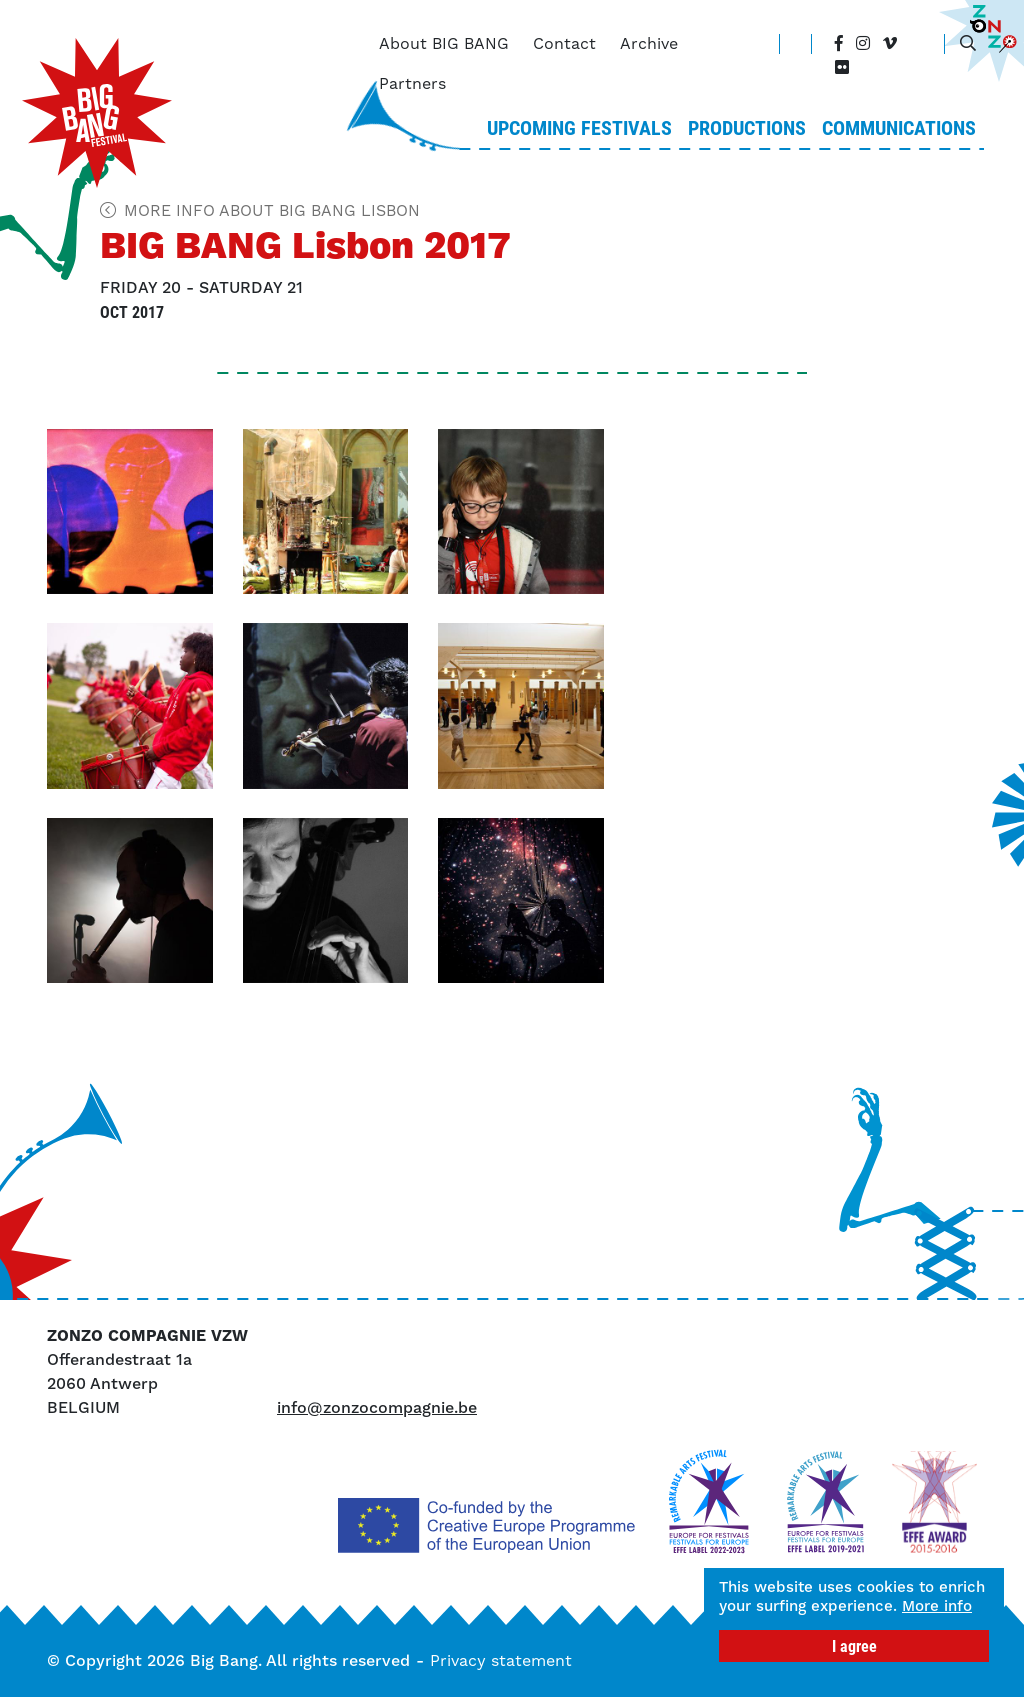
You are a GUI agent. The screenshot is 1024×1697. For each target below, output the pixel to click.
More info (759, 1606)
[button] (130, 512)
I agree (854, 1645)
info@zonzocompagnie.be (377, 1407)
